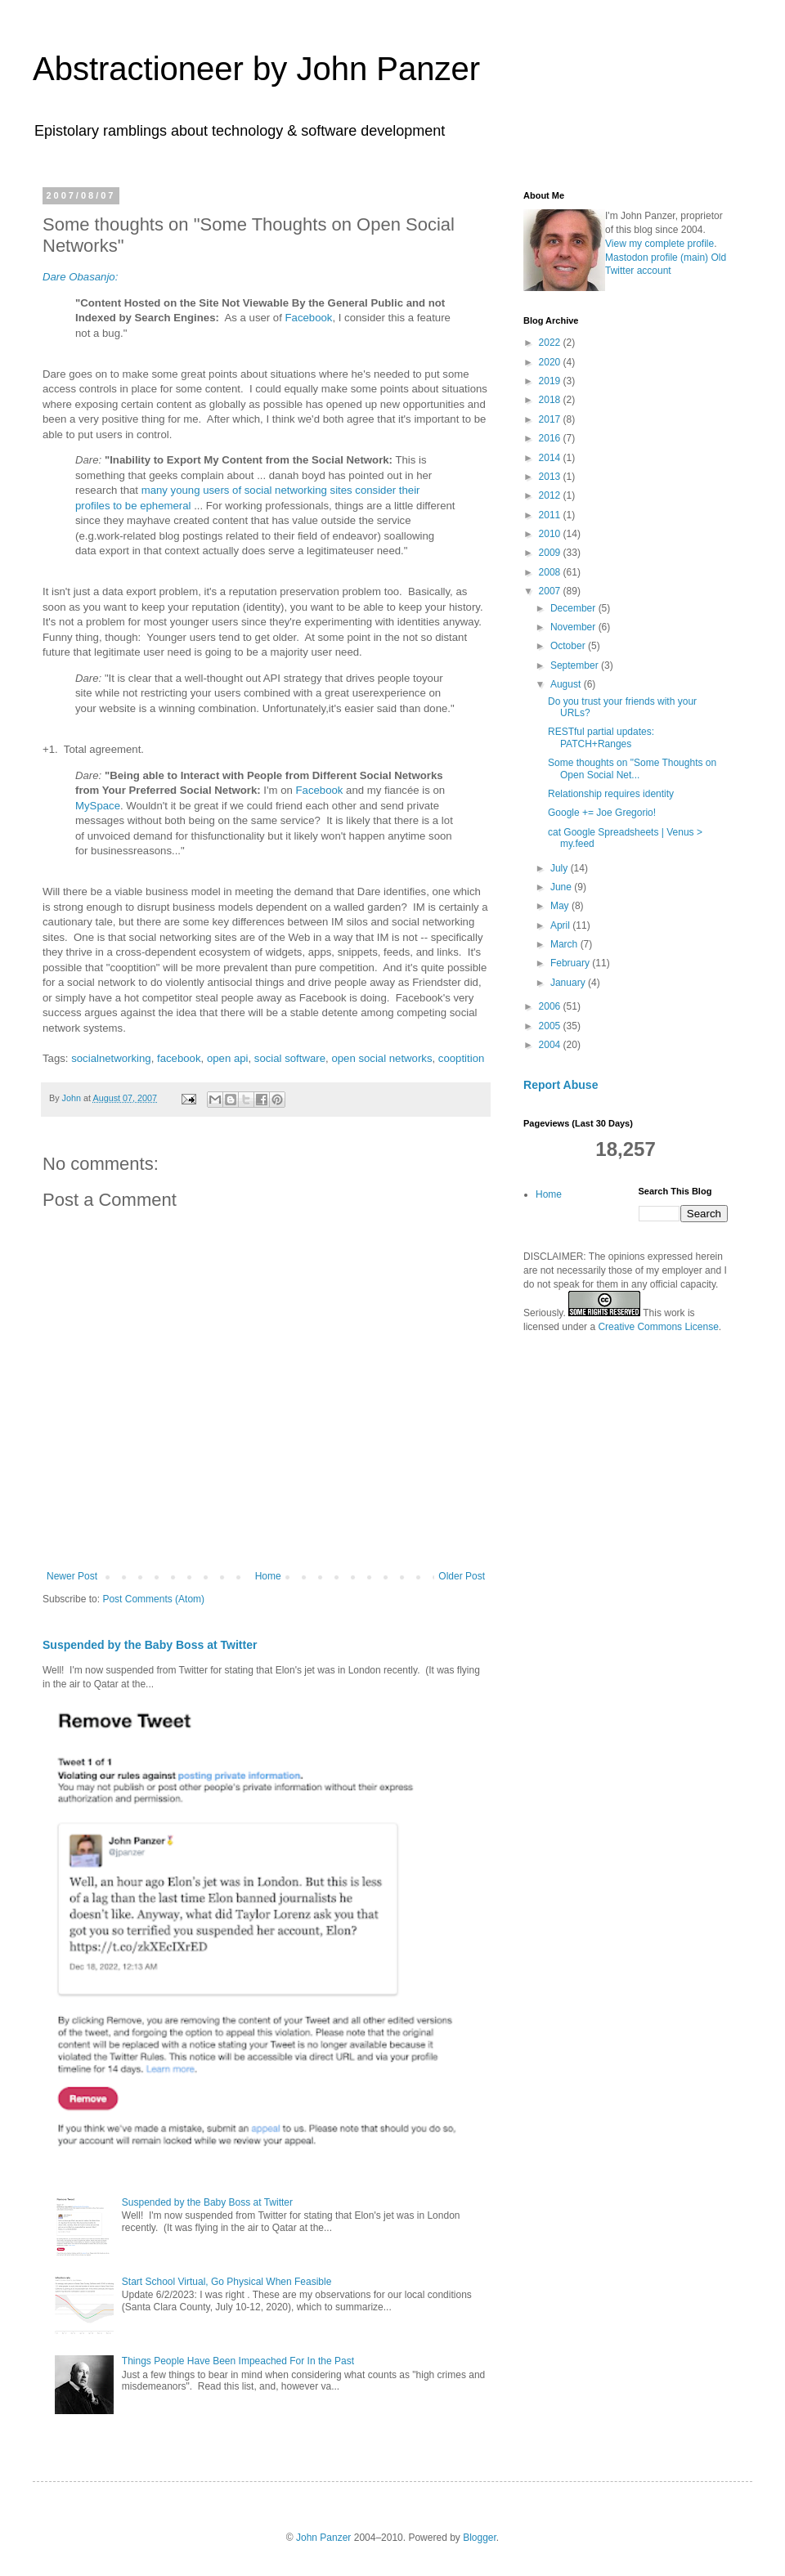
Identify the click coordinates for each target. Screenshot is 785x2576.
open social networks (381, 1058)
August (567, 684)
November (574, 627)
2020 (551, 362)
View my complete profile (659, 243)
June (562, 887)
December (574, 608)
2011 (551, 515)
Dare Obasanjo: (80, 277)
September (575, 665)
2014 (551, 458)
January (569, 982)
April (561, 925)
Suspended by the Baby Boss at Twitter (150, 1644)
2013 (551, 476)
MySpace (97, 806)
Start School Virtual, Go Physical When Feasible (227, 2281)
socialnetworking (111, 1058)
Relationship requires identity (611, 794)
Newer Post (72, 1576)
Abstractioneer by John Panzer (256, 69)
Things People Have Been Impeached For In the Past (238, 2361)
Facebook (309, 317)
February (571, 963)
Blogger (479, 2537)
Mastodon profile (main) (656, 257)
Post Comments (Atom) (153, 1599)
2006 (551, 1006)
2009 (551, 552)
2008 (551, 572)
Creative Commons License (658, 1327)
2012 (551, 495)
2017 (551, 419)
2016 (551, 438)
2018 (551, 399)
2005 (551, 1026)
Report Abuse (560, 1084)
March (565, 944)
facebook (179, 1058)
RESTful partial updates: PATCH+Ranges (601, 737)
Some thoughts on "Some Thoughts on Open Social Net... (632, 768)
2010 (551, 534)
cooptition (461, 1058)
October (569, 646)
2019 (551, 381)
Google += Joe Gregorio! (602, 812)
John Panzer (323, 2537)
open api (228, 1058)
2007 (551, 591)
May (561, 906)
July (560, 868)
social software (289, 1058)
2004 (551, 1045)
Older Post (461, 1576)
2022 (551, 342)
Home (268, 1576)
